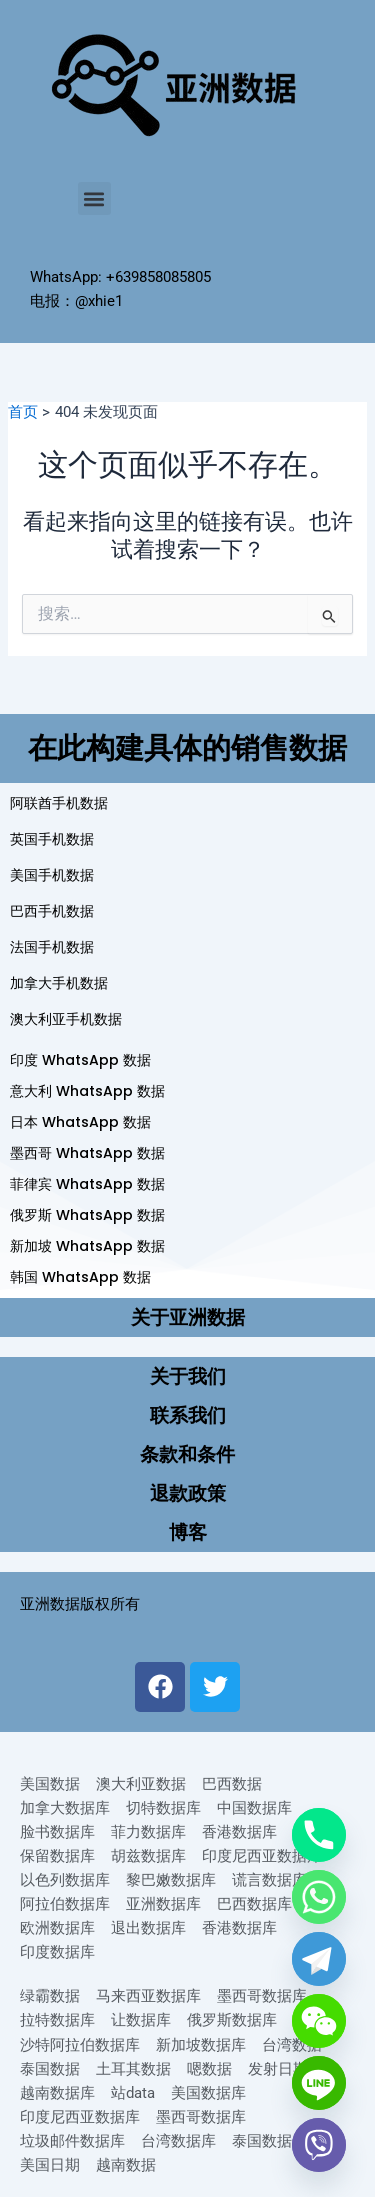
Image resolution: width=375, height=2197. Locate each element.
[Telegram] (319, 1959)
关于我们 (188, 1376)
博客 (188, 1532)
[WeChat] (319, 2021)
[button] (94, 198)
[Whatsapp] (319, 1897)
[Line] (319, 2083)
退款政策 (188, 1493)
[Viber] (319, 2145)
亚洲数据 (50, 1604)
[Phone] (319, 1835)
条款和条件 (187, 1454)
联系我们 (188, 1415)
